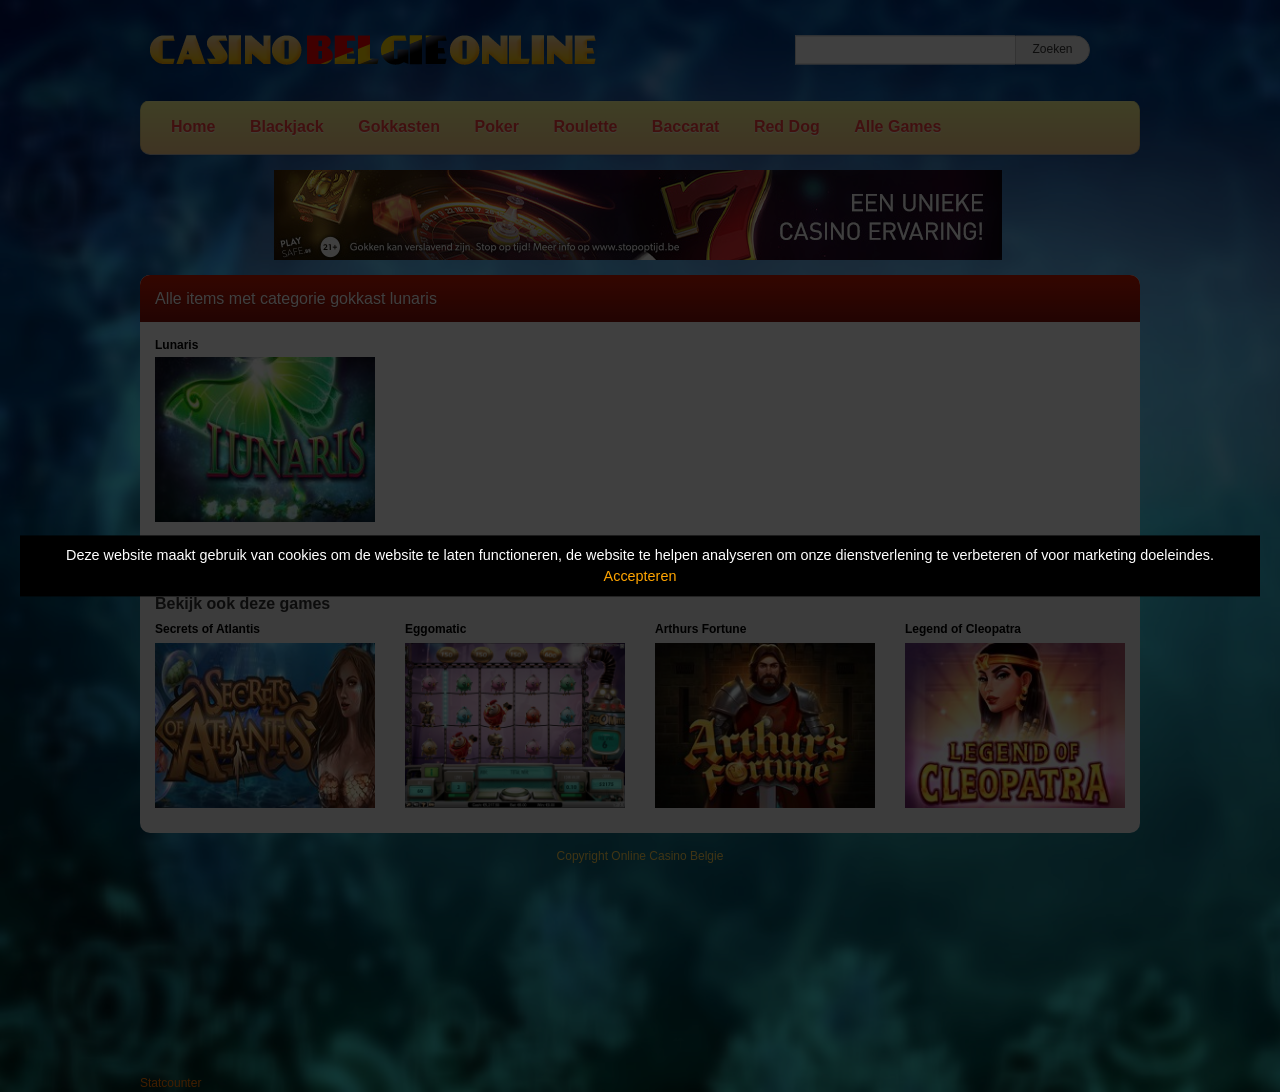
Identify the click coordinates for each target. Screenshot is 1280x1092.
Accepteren (640, 576)
